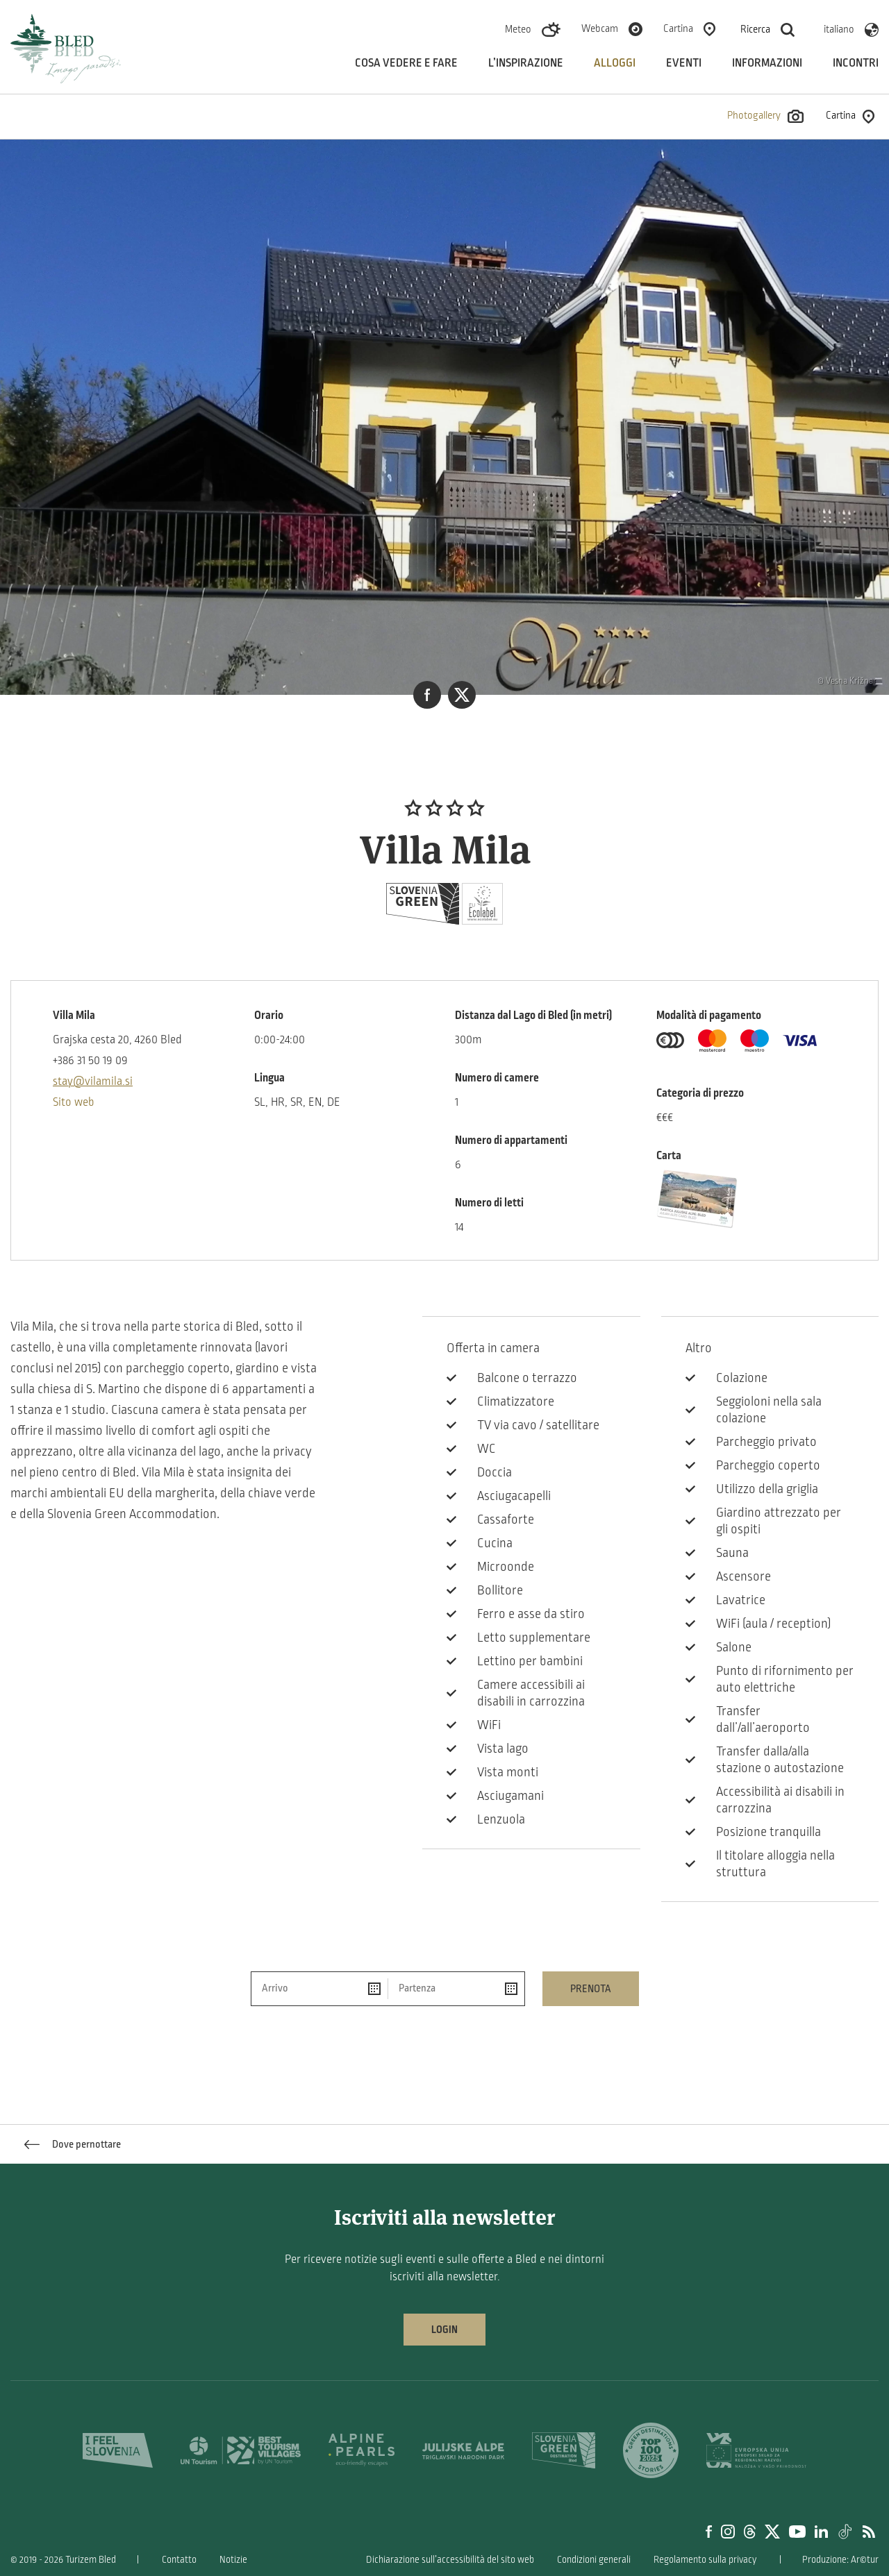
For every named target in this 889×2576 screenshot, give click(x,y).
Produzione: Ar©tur (840, 2559)
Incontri (856, 63)
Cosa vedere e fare (406, 63)
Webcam (599, 28)
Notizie (233, 2559)
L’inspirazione (525, 63)
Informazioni (767, 63)
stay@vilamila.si (93, 1081)
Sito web (73, 1102)
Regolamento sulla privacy (705, 2559)
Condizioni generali (594, 2559)
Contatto (179, 2559)
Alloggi (614, 63)
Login (444, 2329)
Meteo (518, 29)
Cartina (678, 28)
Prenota (590, 1988)
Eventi (683, 63)
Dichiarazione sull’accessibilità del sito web (450, 2559)
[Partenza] (456, 1988)
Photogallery (765, 116)
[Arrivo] (319, 1988)
